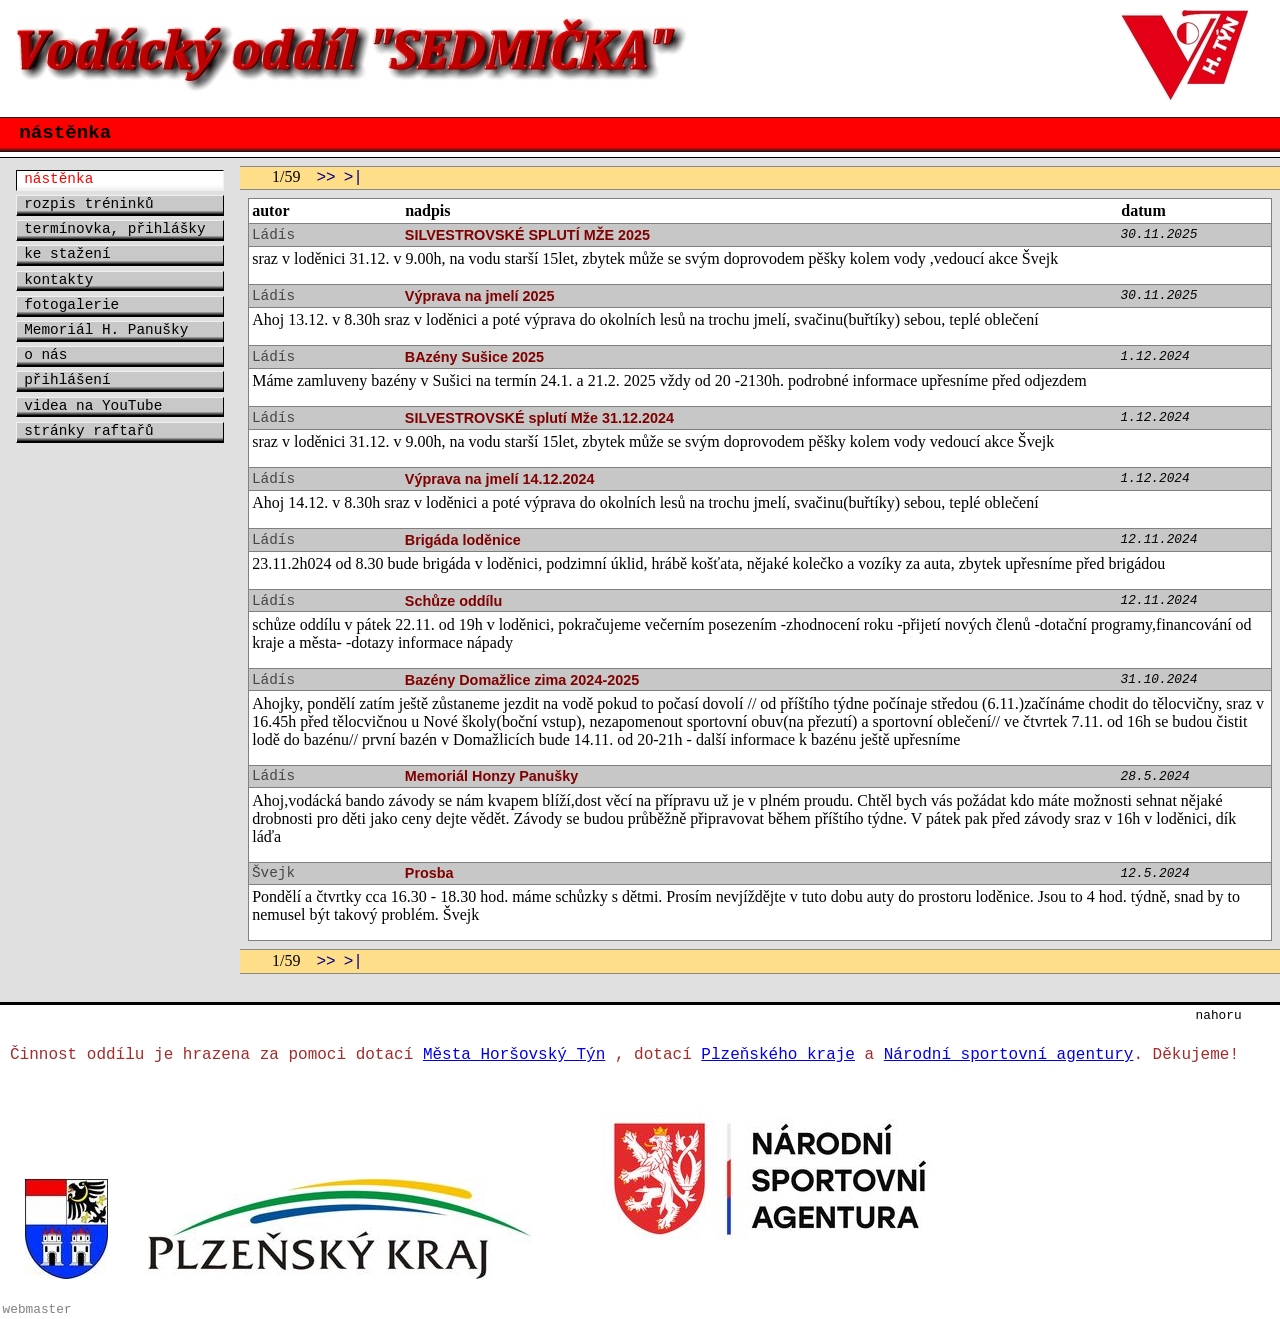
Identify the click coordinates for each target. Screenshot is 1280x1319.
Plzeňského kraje (778, 1055)
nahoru (1219, 1015)
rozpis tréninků (89, 204)
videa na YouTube (93, 406)
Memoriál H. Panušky (106, 330)
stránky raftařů (89, 431)
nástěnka (58, 179)
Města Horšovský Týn (514, 1055)
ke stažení (67, 254)
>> (325, 178)
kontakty (58, 280)
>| (353, 178)
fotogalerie (71, 305)
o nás (45, 355)
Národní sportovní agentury (1009, 1055)
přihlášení (67, 380)
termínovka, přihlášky (114, 229)
